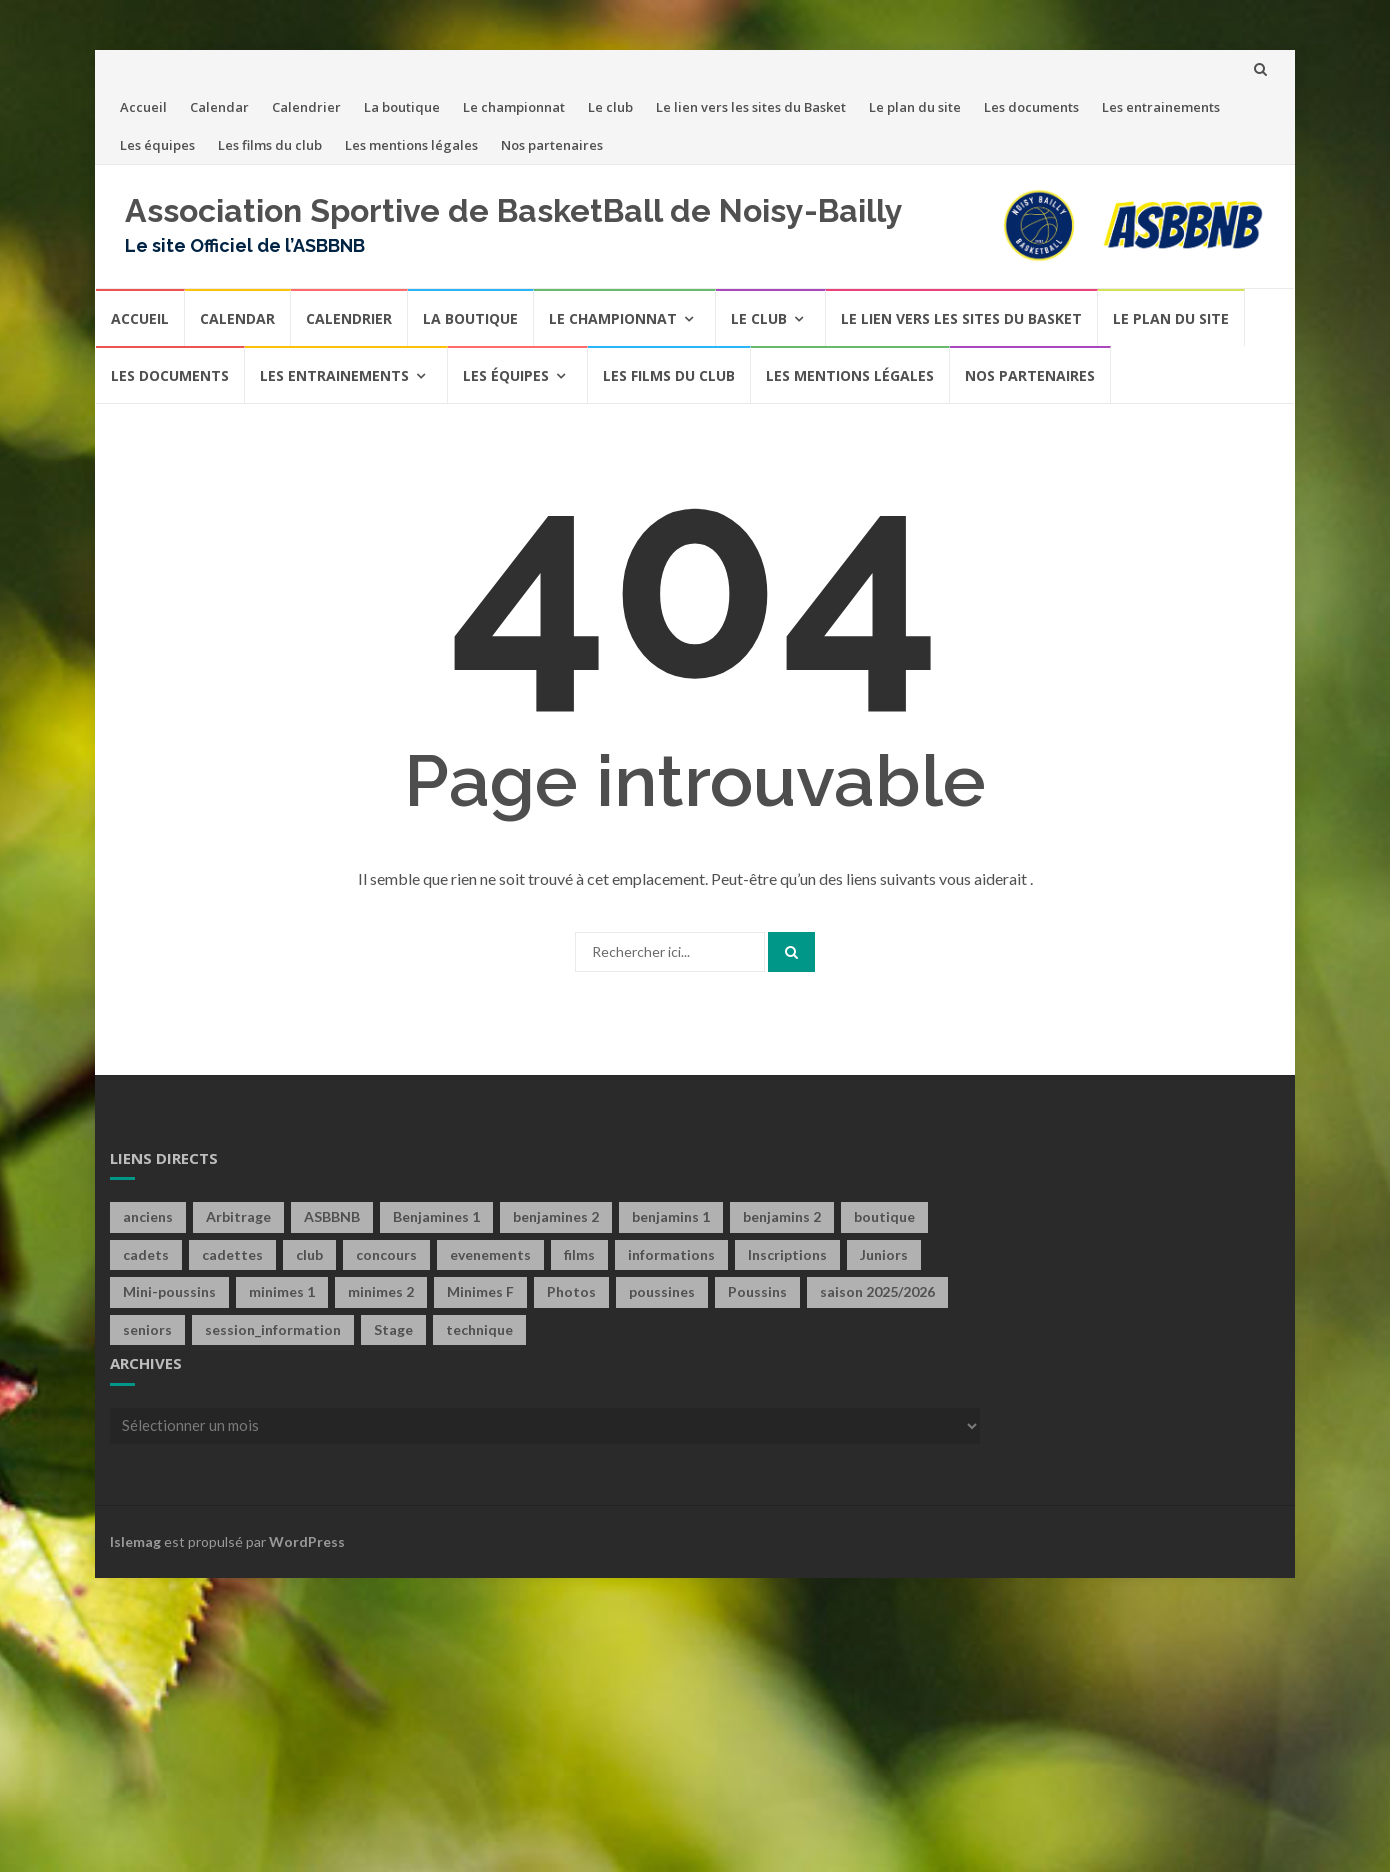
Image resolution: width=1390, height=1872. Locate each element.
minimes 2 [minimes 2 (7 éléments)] (381, 1291)
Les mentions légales (411, 145)
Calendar (219, 107)
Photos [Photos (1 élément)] (571, 1291)
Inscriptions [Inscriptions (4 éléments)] (787, 1254)
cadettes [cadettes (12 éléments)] (232, 1254)
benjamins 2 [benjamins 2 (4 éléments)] (782, 1216)
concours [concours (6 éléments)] (386, 1254)
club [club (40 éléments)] (309, 1254)
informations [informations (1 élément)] (671, 1254)
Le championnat (514, 107)
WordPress (307, 1541)
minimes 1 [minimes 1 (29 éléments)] (282, 1291)
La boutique (402, 107)
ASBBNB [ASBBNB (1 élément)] (332, 1216)
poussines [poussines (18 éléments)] (662, 1291)
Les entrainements (1161, 107)
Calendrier (306, 107)
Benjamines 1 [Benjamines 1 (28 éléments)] (436, 1216)
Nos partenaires (552, 145)
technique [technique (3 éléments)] (479, 1329)
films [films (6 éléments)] (579, 1254)
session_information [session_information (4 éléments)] (273, 1329)
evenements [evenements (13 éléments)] (490, 1254)
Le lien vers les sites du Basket (751, 107)
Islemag (135, 1541)
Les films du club (270, 145)
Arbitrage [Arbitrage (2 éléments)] (238, 1216)
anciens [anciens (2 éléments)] (148, 1216)
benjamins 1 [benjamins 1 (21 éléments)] (671, 1216)
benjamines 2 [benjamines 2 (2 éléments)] (556, 1216)
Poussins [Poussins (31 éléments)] (757, 1291)
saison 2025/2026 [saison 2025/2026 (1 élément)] (877, 1291)
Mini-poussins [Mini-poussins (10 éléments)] (169, 1291)
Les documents (1031, 107)
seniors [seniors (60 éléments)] (147, 1329)
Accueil (143, 107)
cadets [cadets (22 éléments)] (146, 1254)
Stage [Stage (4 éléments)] (393, 1329)
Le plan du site (915, 107)
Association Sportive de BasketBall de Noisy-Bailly (514, 210)
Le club (610, 107)
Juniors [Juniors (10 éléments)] (884, 1254)
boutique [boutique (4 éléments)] (884, 1216)
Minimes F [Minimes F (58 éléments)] (480, 1291)
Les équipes (157, 145)
